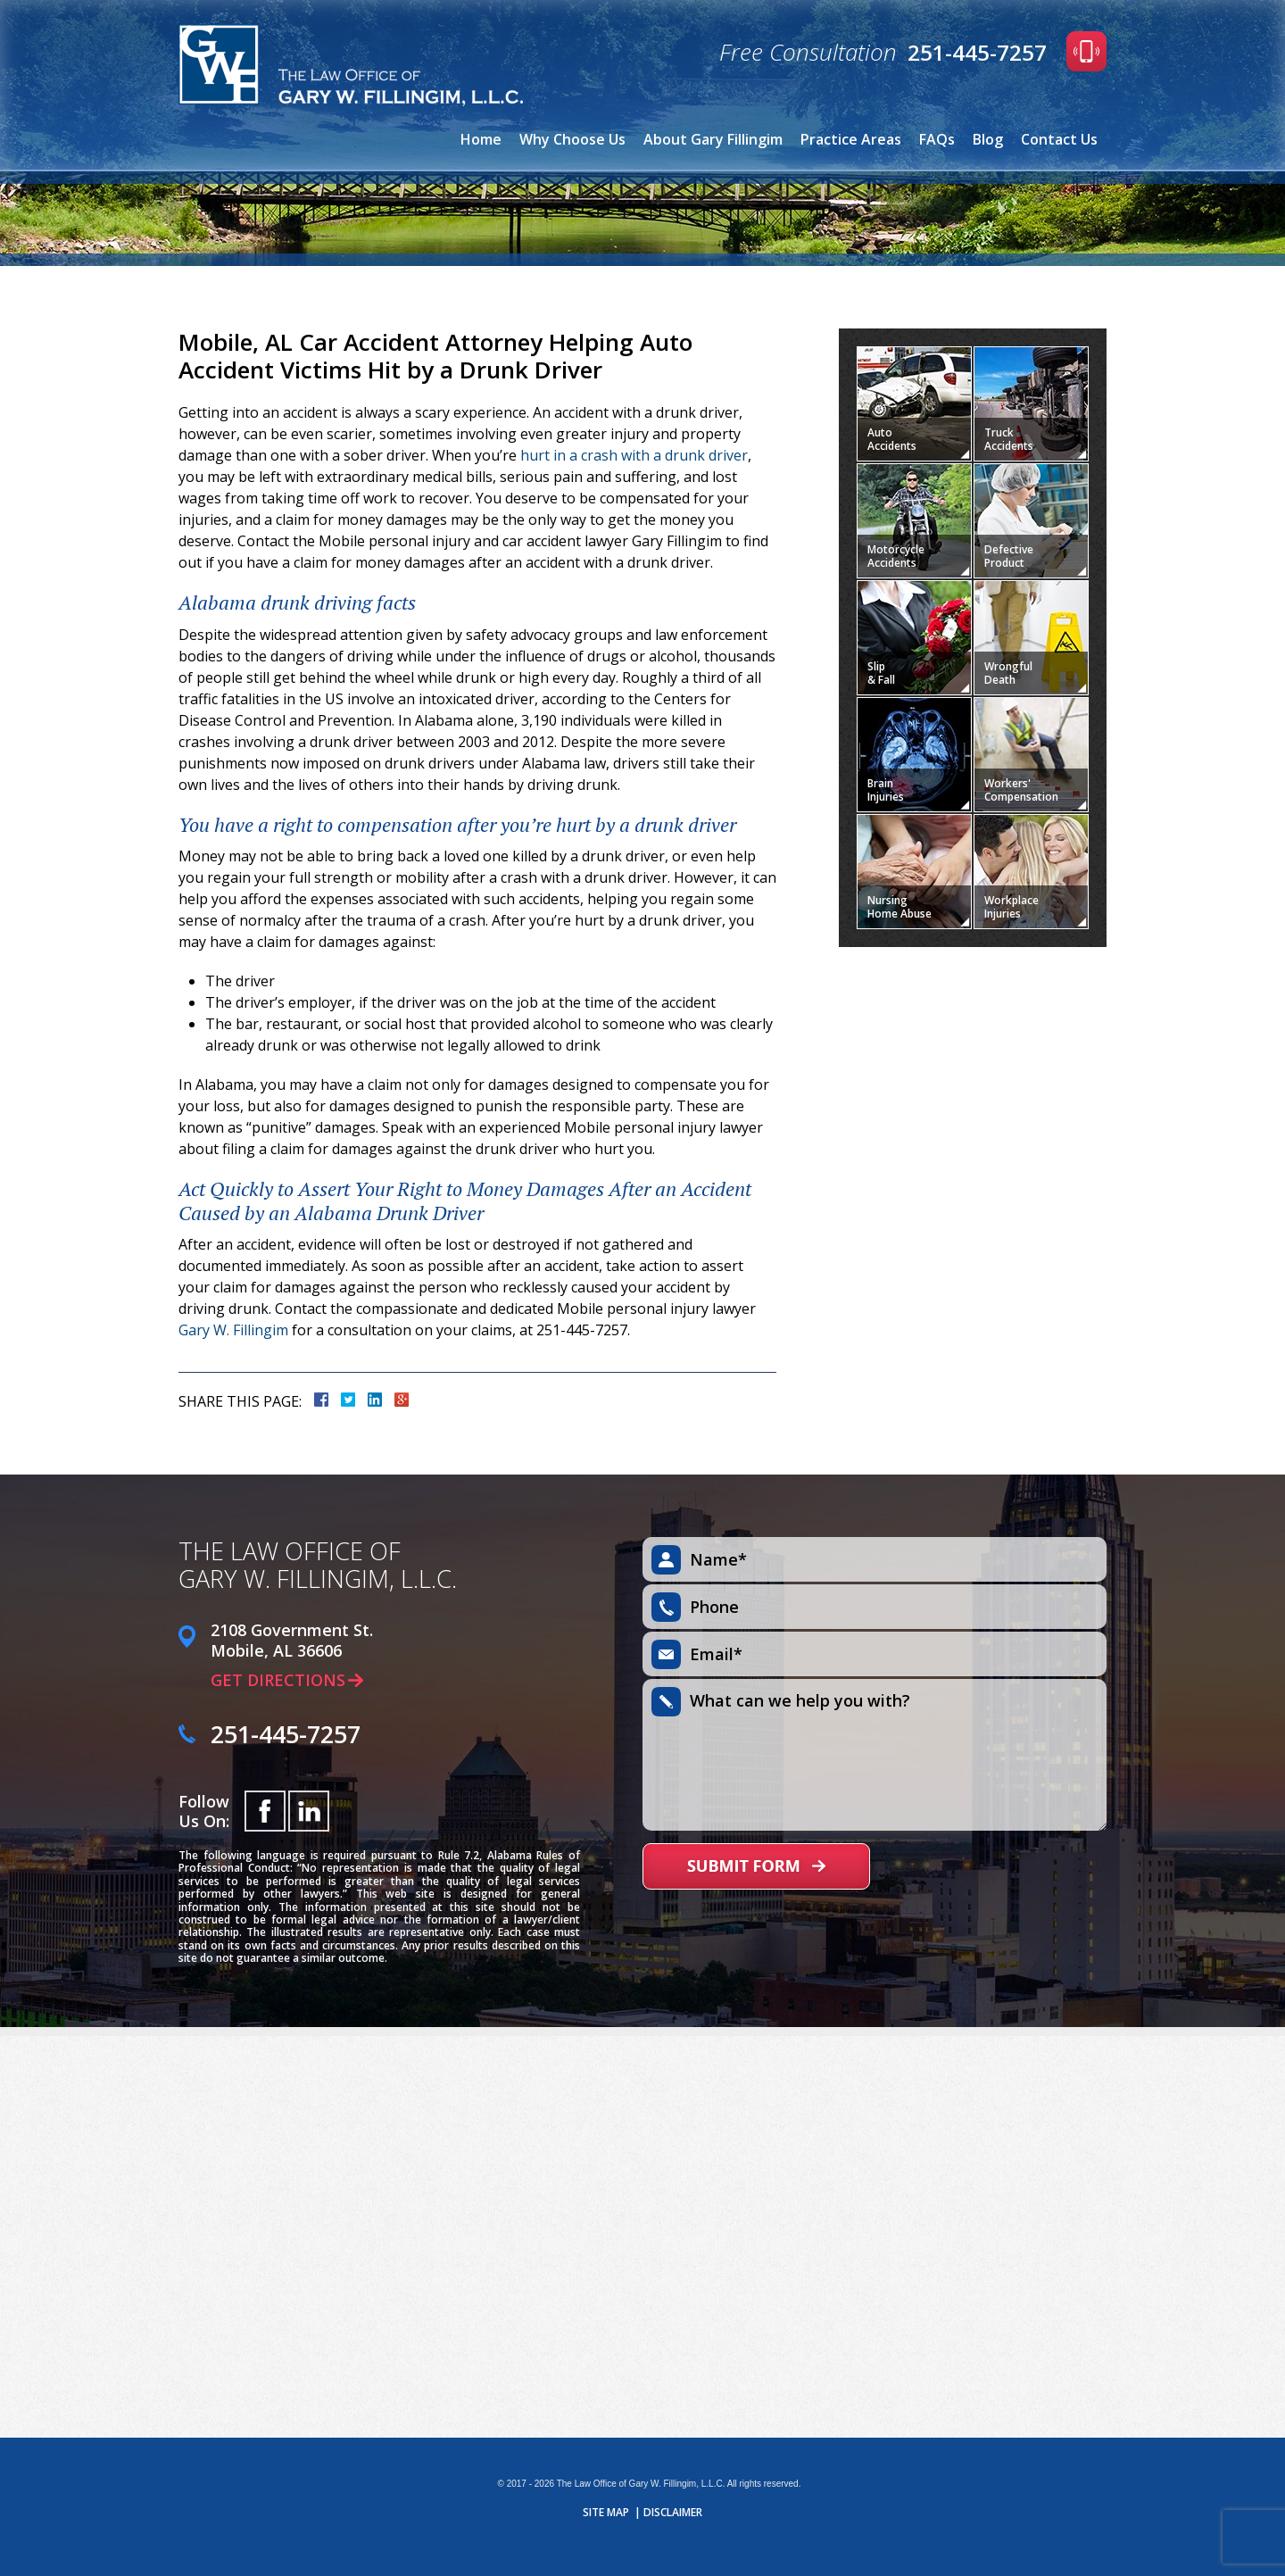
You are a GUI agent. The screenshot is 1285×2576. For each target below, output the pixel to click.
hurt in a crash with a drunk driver (634, 455)
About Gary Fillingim (713, 139)
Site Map (606, 2512)
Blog (988, 139)
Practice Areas (850, 139)
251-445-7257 (977, 52)
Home (481, 139)
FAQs (937, 139)
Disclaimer (672, 2512)
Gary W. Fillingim (233, 1330)
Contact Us (1059, 139)
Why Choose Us (572, 139)
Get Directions (278, 1680)
